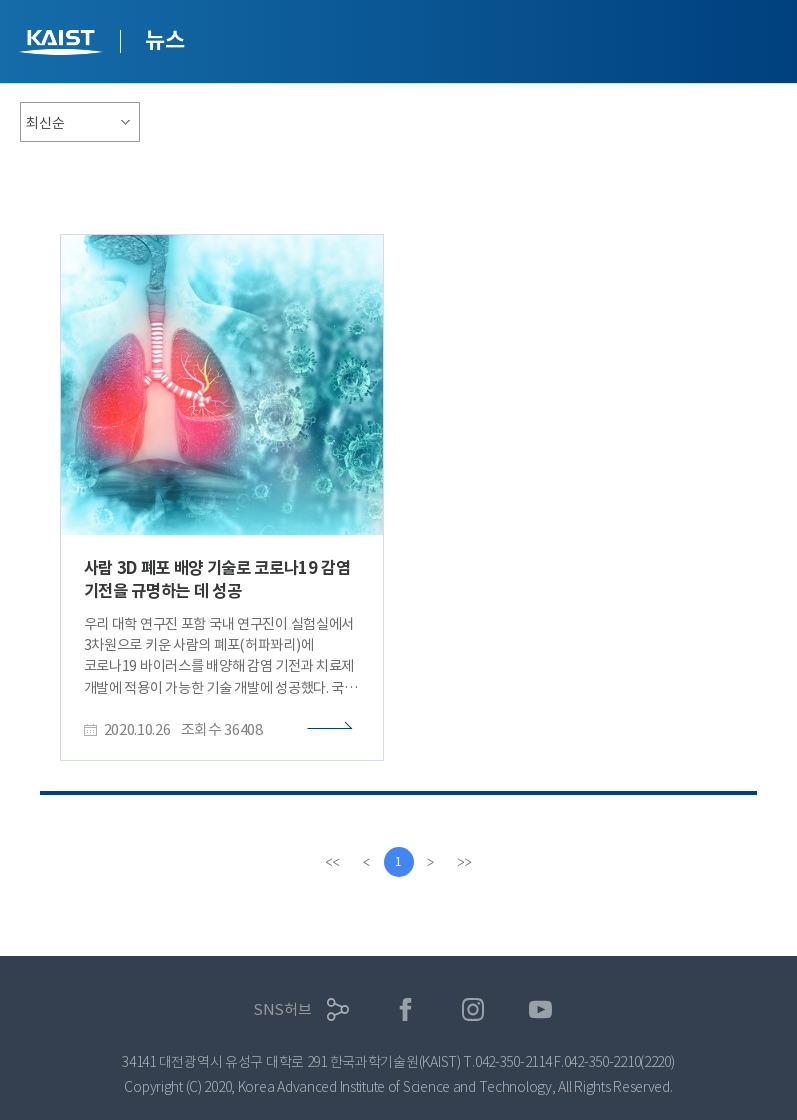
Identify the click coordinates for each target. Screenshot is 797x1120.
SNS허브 (282, 1009)
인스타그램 (473, 1009)
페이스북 (405, 1009)
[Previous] (367, 862)
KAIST (63, 44)
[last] (465, 862)
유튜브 (540, 1009)
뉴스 (164, 40)
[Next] (431, 862)
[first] (333, 862)
